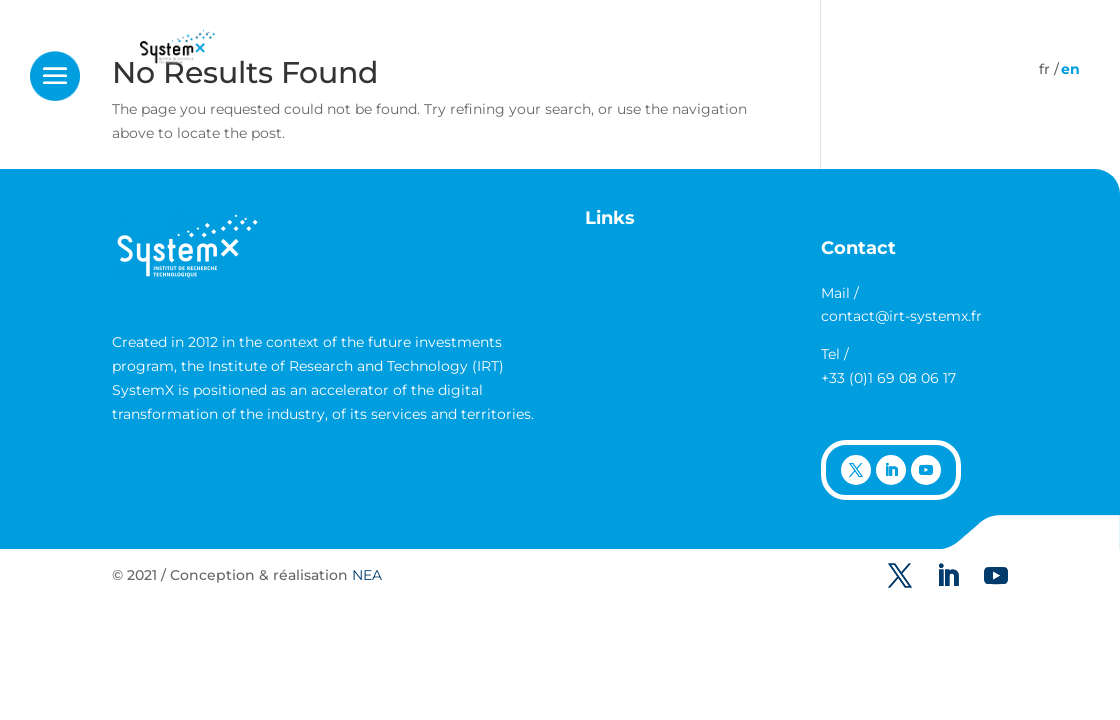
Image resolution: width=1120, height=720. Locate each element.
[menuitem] (1044, 69)
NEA (367, 575)
